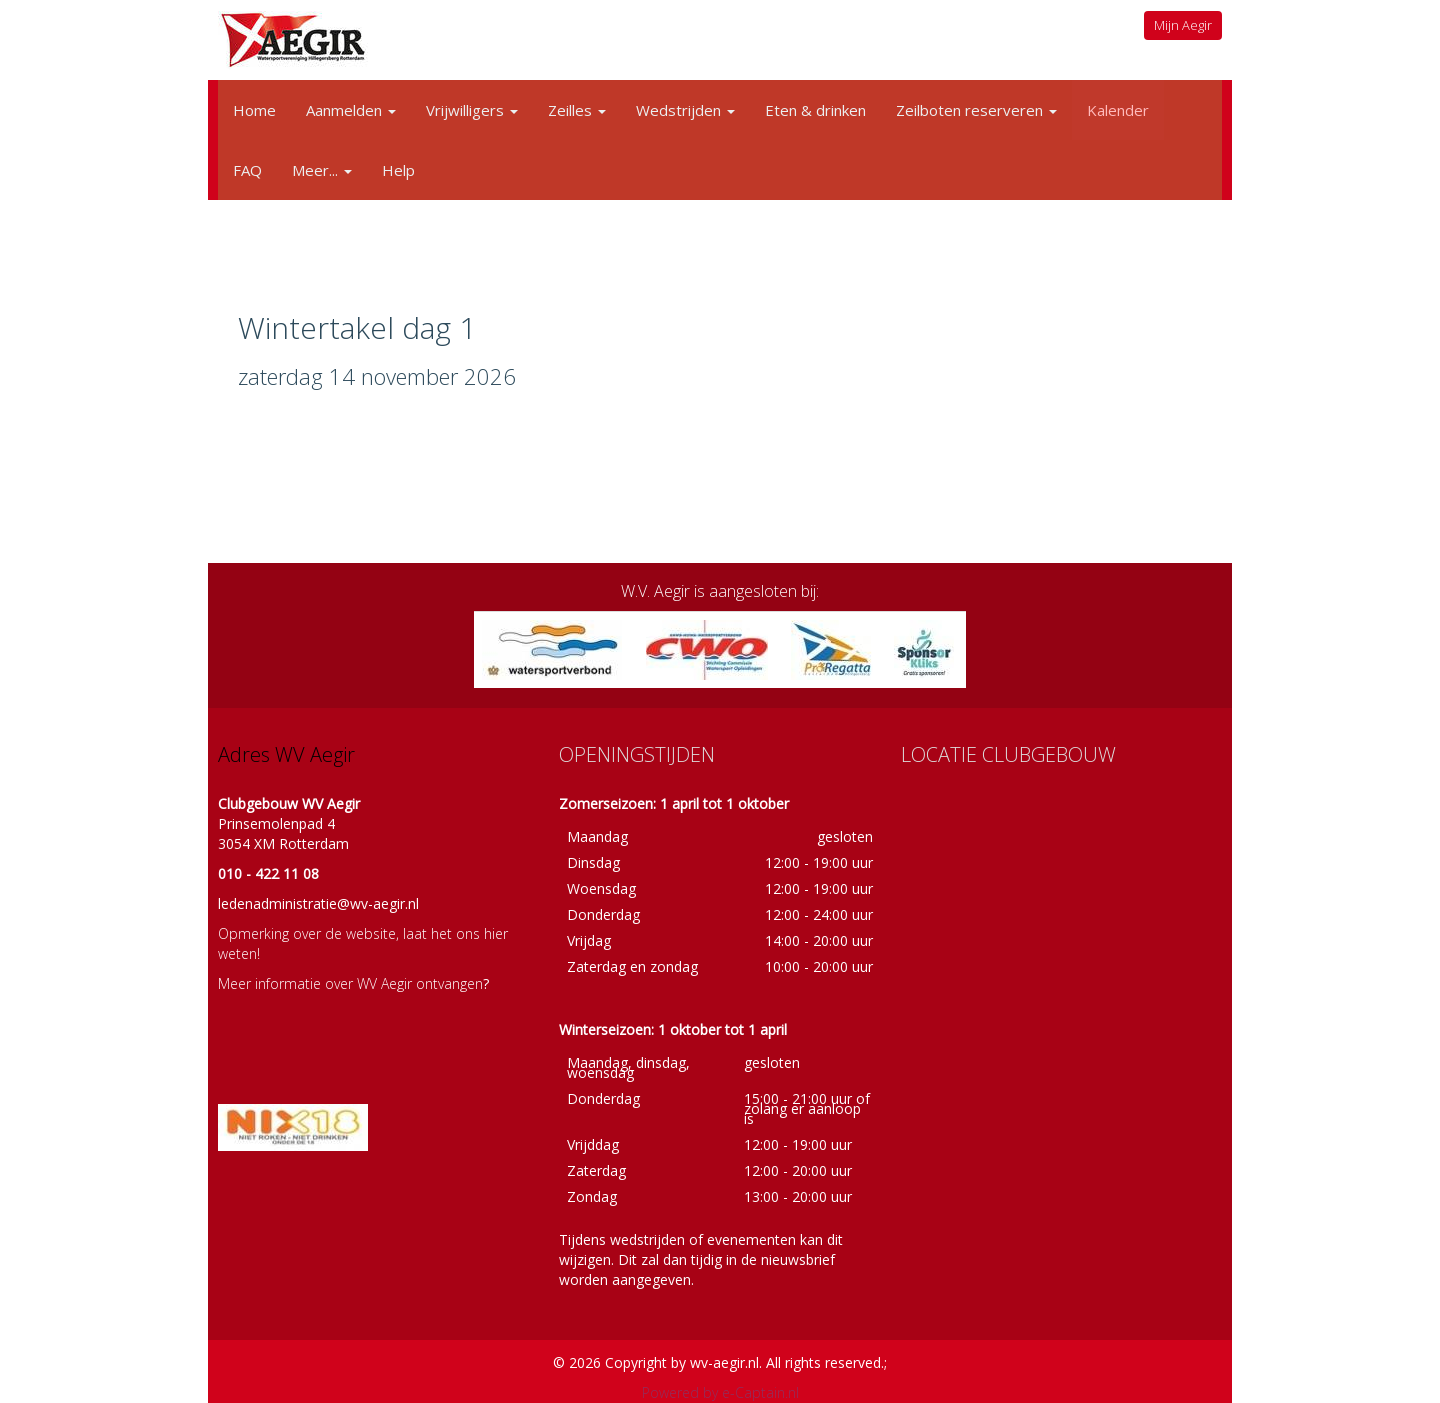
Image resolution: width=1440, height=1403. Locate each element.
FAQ (247, 170)
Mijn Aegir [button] (1183, 25)
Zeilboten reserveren (976, 110)
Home (254, 110)
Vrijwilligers (472, 110)
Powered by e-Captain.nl (720, 1392)
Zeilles (577, 110)
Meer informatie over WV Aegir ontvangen (350, 983)
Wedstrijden (685, 110)
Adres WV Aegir (286, 754)
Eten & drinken (815, 110)
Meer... (322, 170)
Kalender (1118, 110)
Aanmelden (351, 110)
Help (398, 170)
